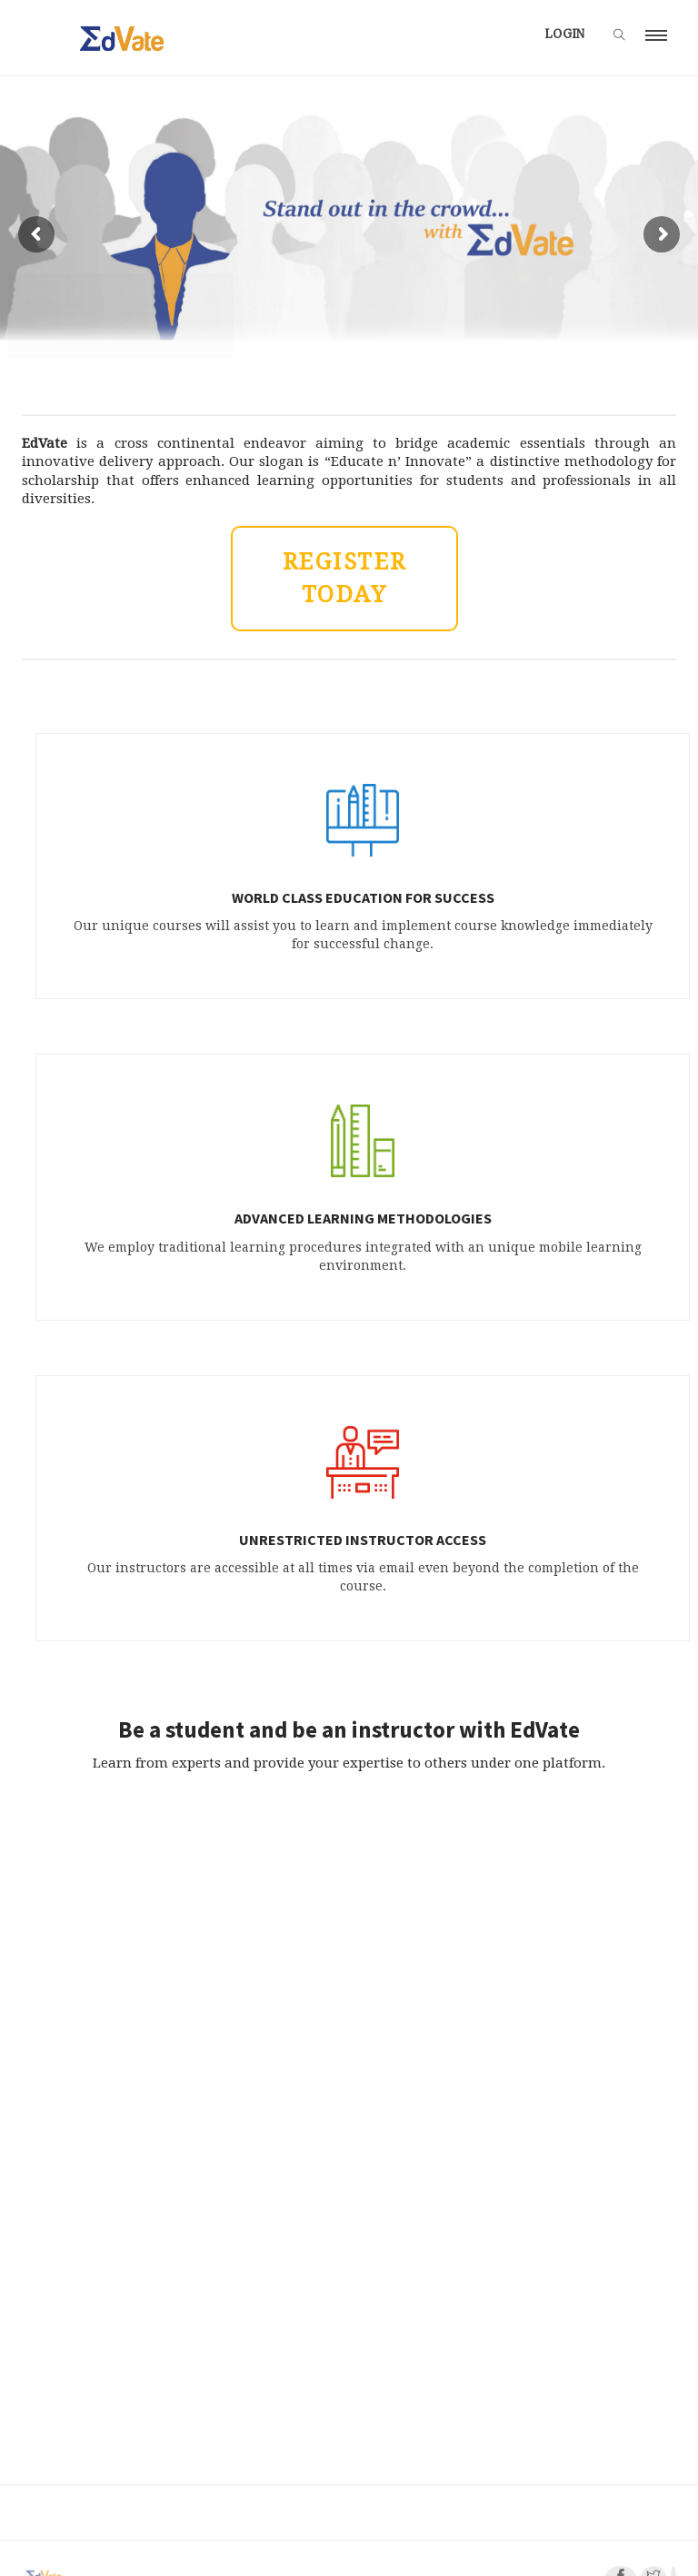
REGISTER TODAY (345, 578)
